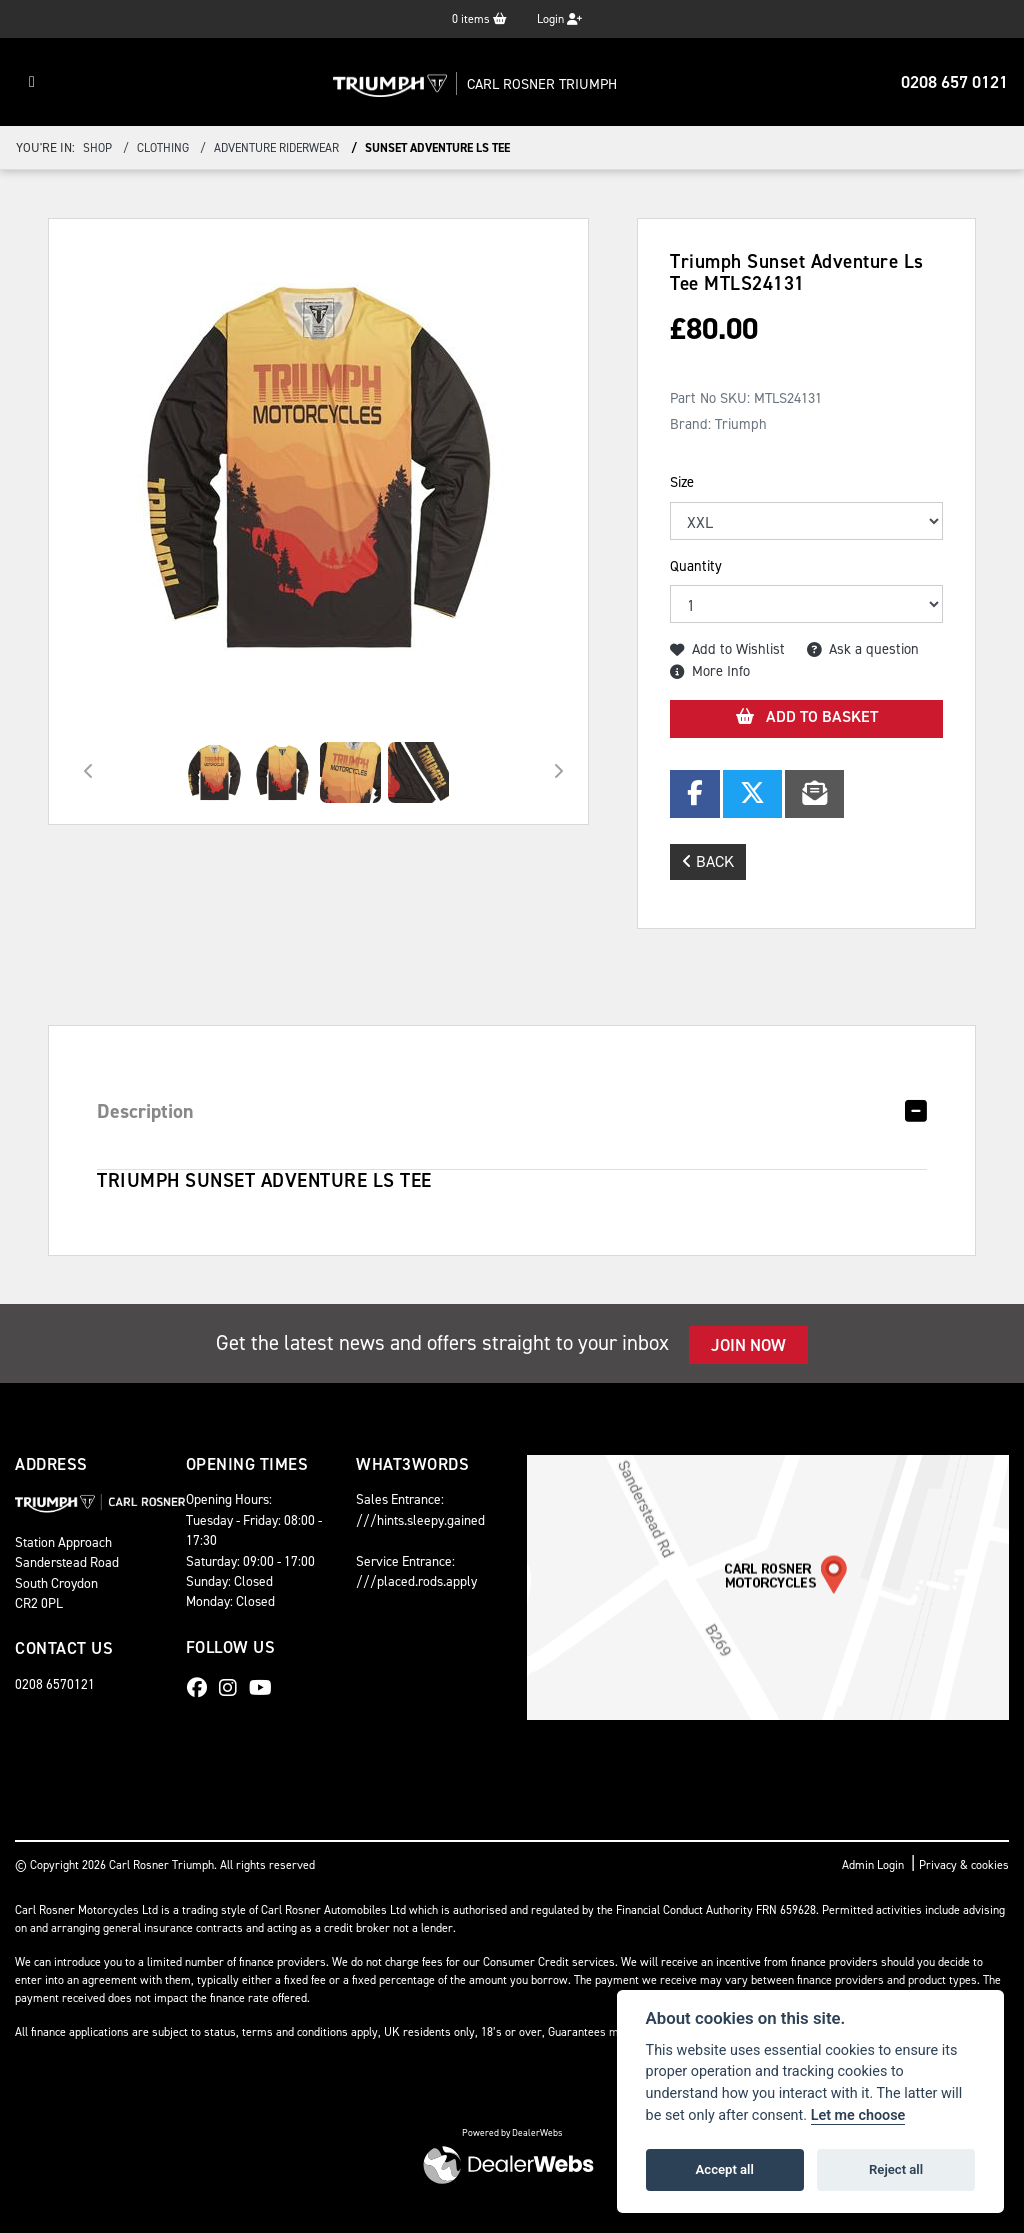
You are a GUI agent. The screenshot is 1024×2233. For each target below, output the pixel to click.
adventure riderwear (276, 148)
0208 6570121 (55, 1684)
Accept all (725, 2169)
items (479, 19)
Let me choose (858, 2115)
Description (145, 1111)
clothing (163, 148)
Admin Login (873, 1865)
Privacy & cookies (964, 1865)
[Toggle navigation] (32, 82)
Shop (97, 148)
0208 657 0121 (954, 82)
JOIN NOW (748, 1345)
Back (708, 861)
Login (559, 19)
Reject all (896, 2169)
